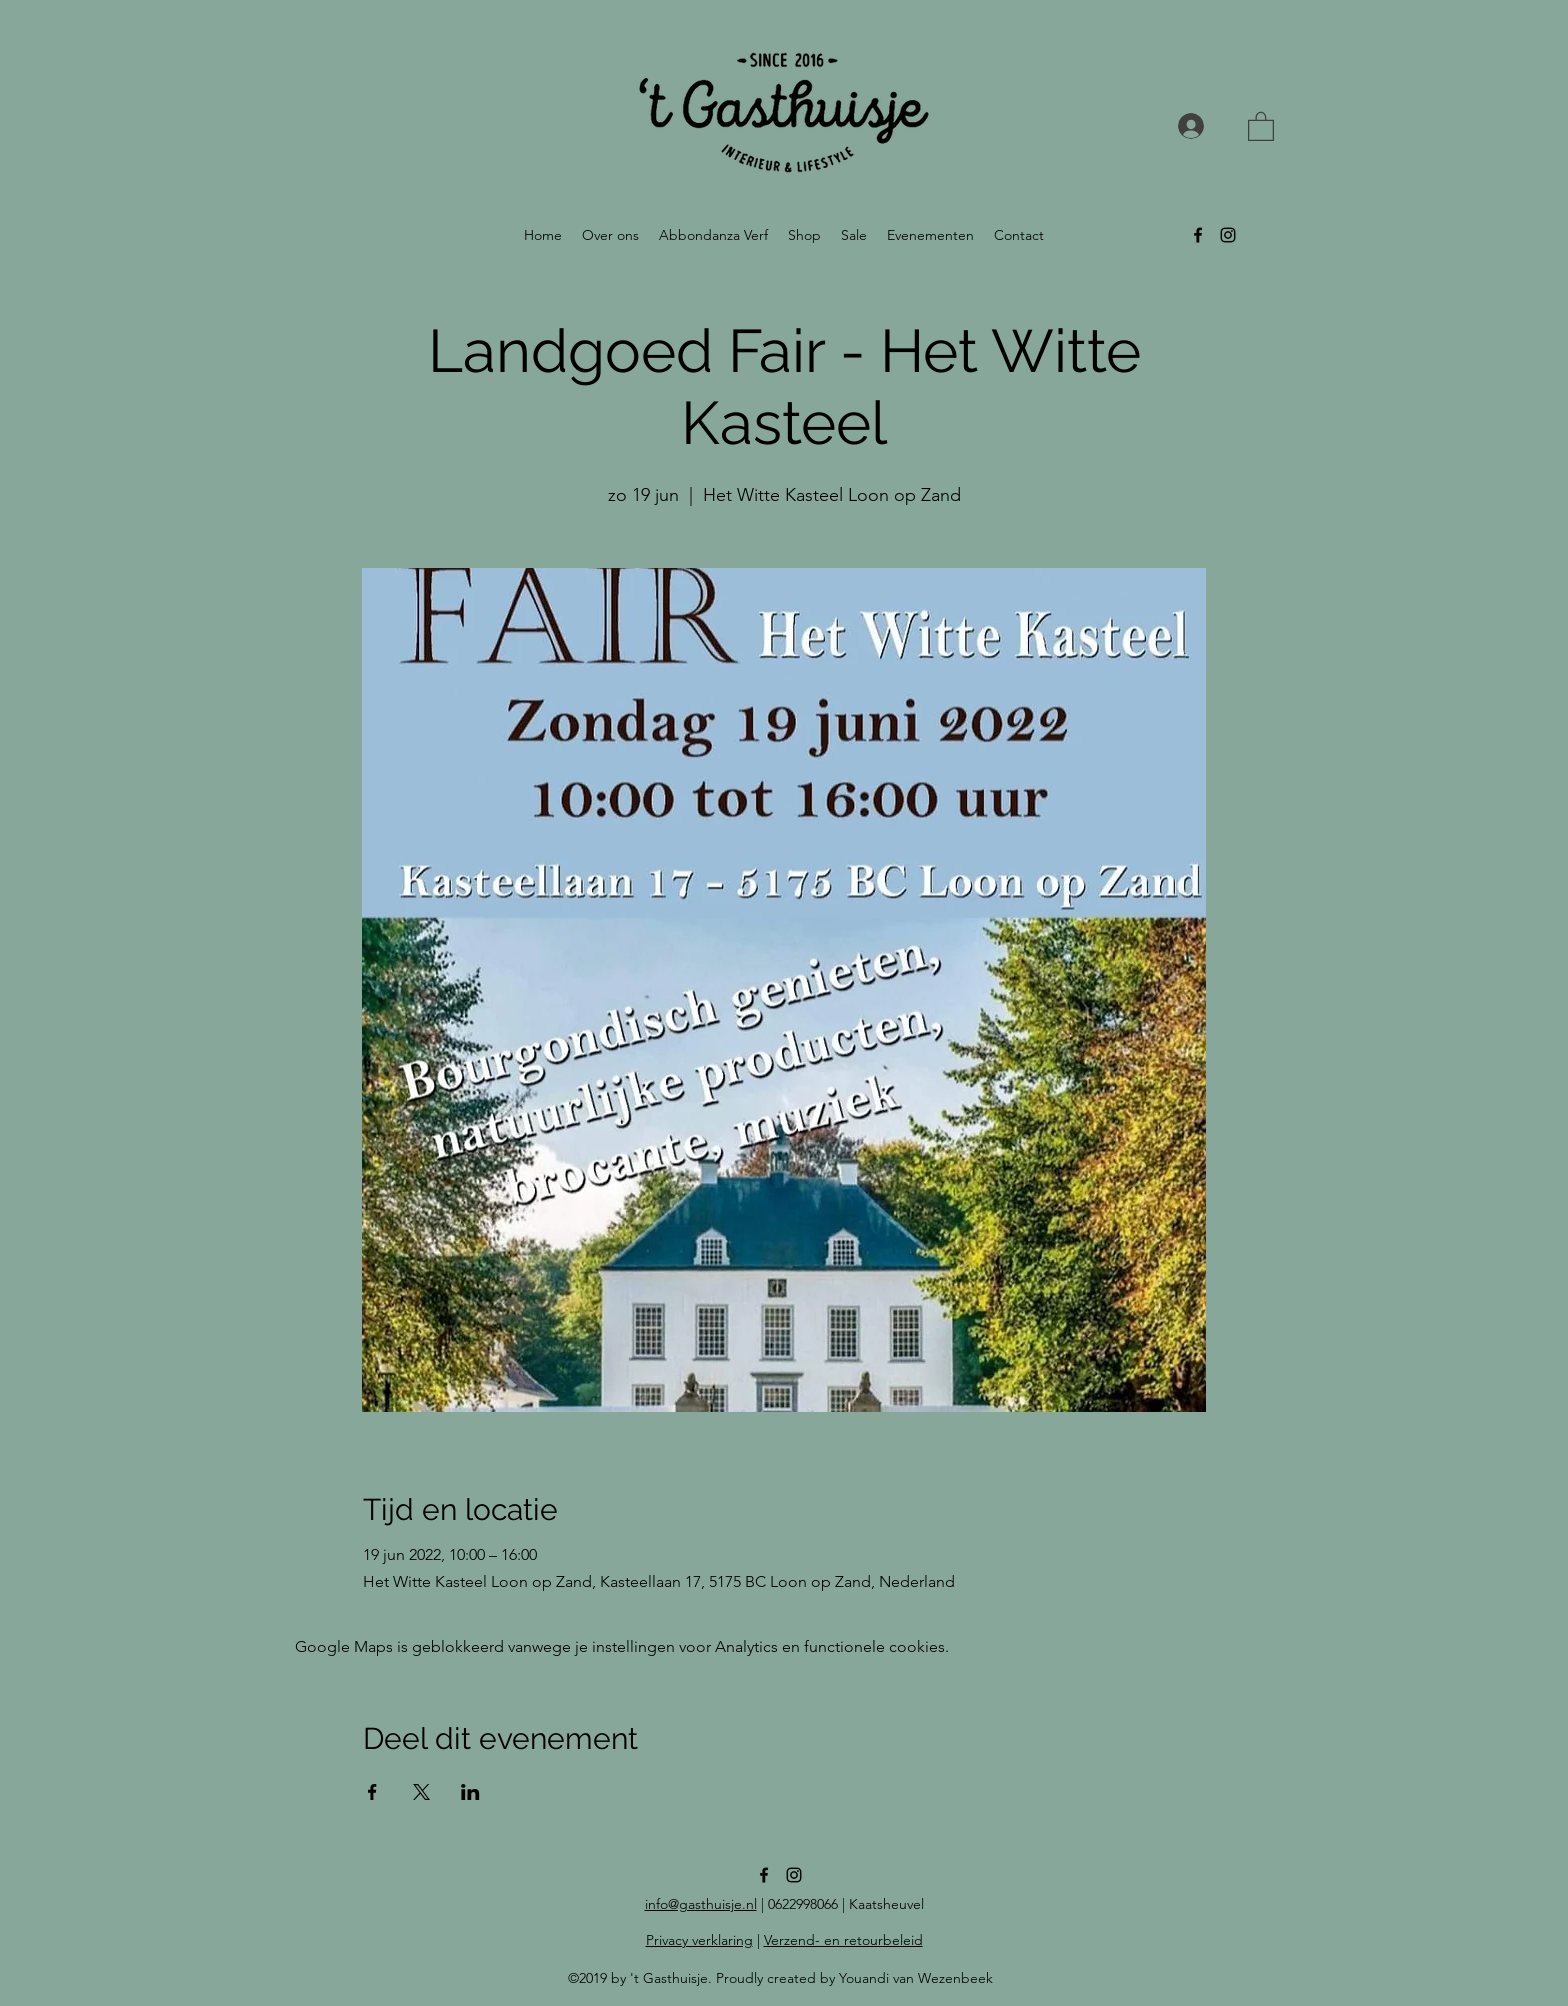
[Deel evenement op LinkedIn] (470, 1792)
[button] (1261, 125)
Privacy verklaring (699, 1940)
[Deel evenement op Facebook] (372, 1792)
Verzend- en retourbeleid (843, 1940)
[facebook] (1198, 235)
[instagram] (1228, 235)
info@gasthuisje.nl (701, 1904)
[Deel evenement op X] (421, 1792)
